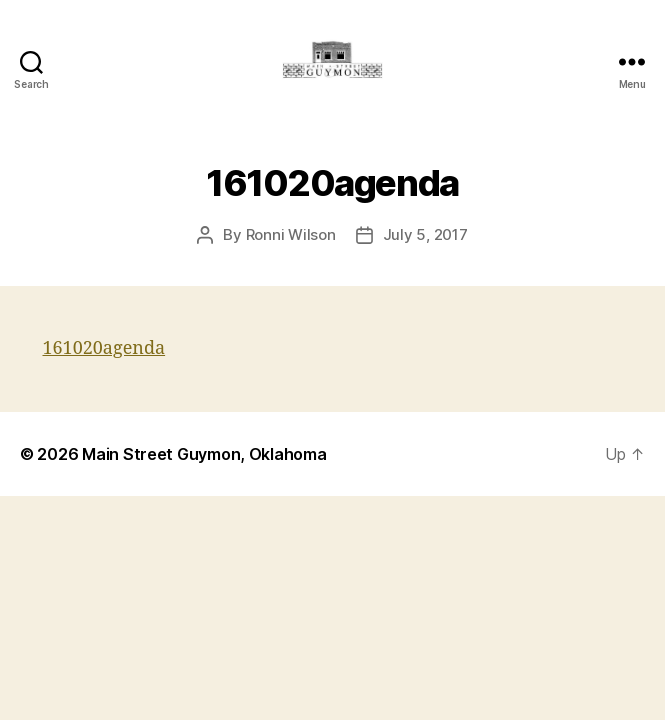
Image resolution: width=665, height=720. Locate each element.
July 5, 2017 (425, 234)
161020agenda (104, 348)
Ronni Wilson (291, 234)
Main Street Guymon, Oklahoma (204, 454)
